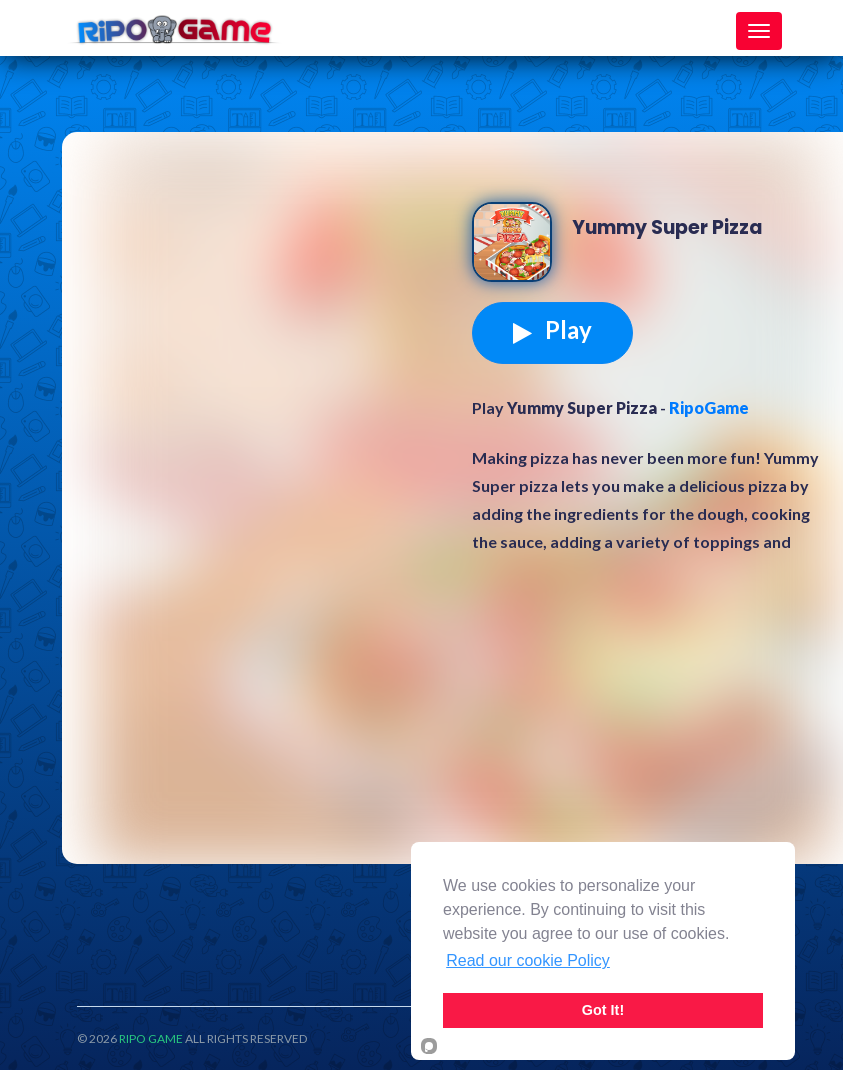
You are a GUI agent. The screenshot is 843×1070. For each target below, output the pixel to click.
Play (552, 330)
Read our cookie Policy (528, 960)
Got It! (603, 1010)
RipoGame (709, 407)
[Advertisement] (272, 302)
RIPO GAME (151, 1038)
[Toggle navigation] (759, 31)
